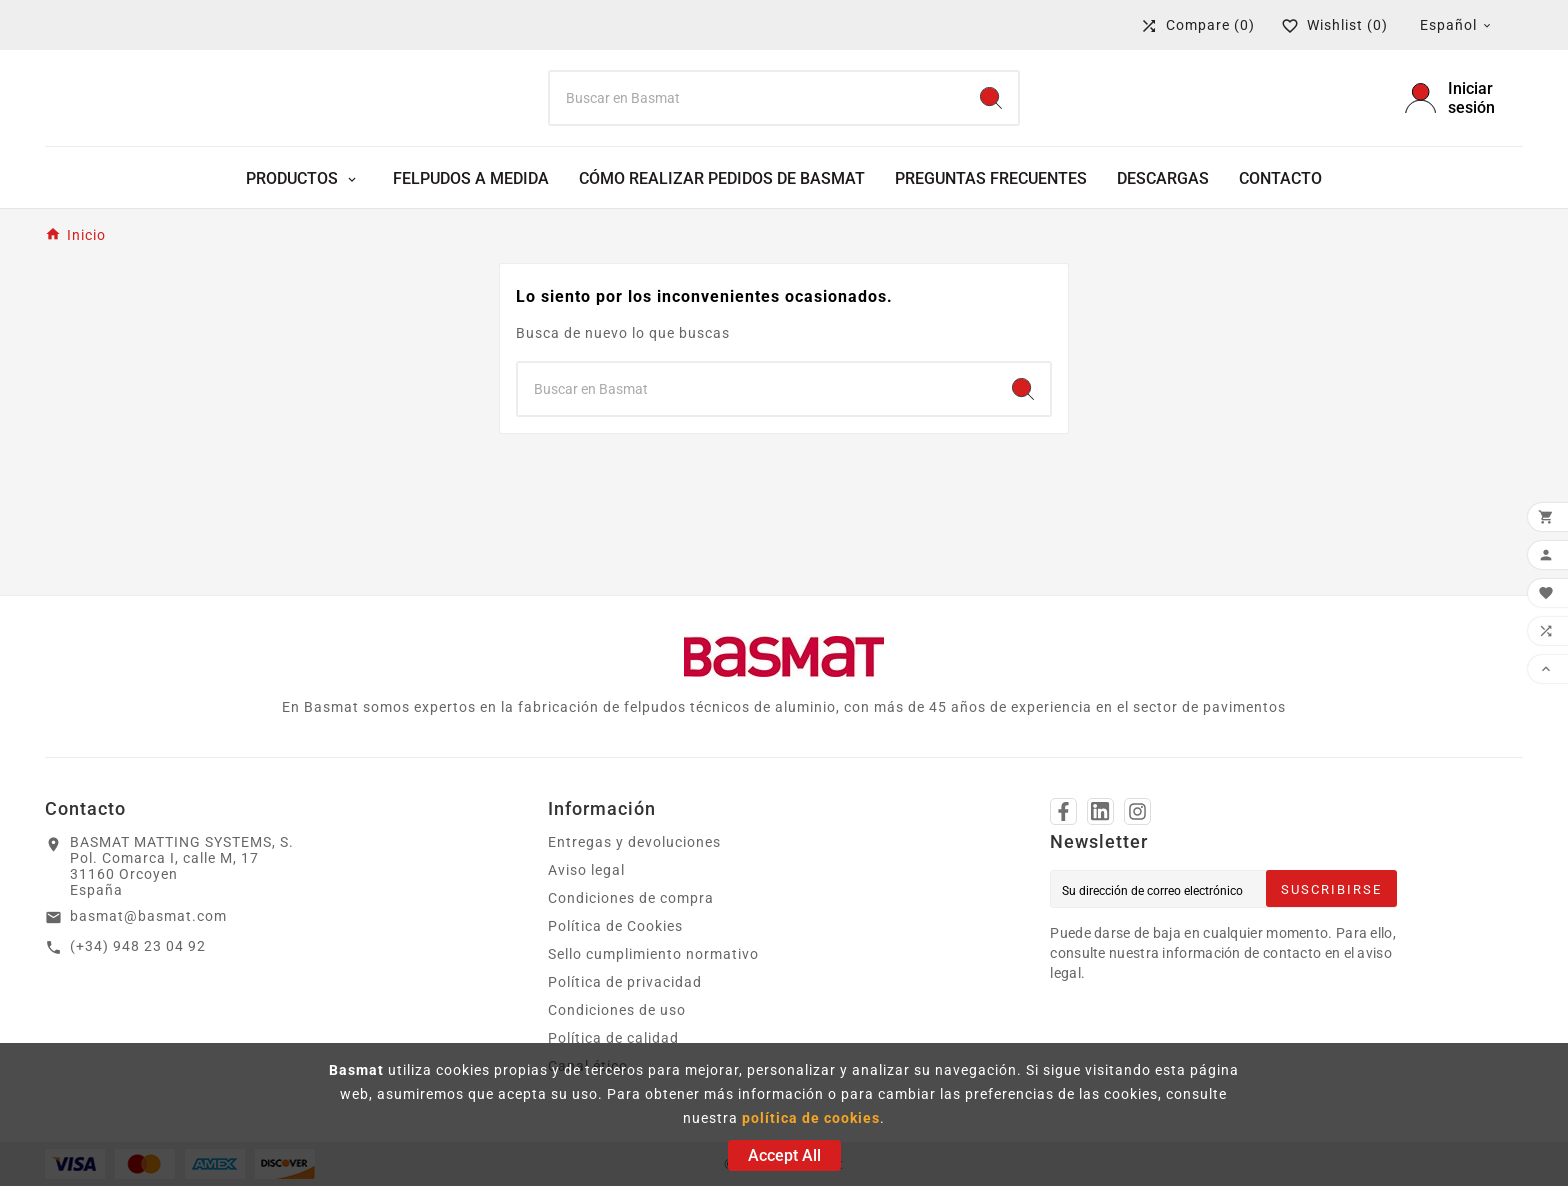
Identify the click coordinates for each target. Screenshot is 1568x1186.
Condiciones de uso (617, 1010)
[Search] (757, 98)
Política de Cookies (615, 926)
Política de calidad (613, 1038)
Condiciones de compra (631, 898)
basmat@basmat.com (148, 916)
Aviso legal (586, 870)
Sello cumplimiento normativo (653, 954)
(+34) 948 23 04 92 (138, 946)
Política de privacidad (625, 982)
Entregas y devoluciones (634, 842)
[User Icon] (1464, 98)
